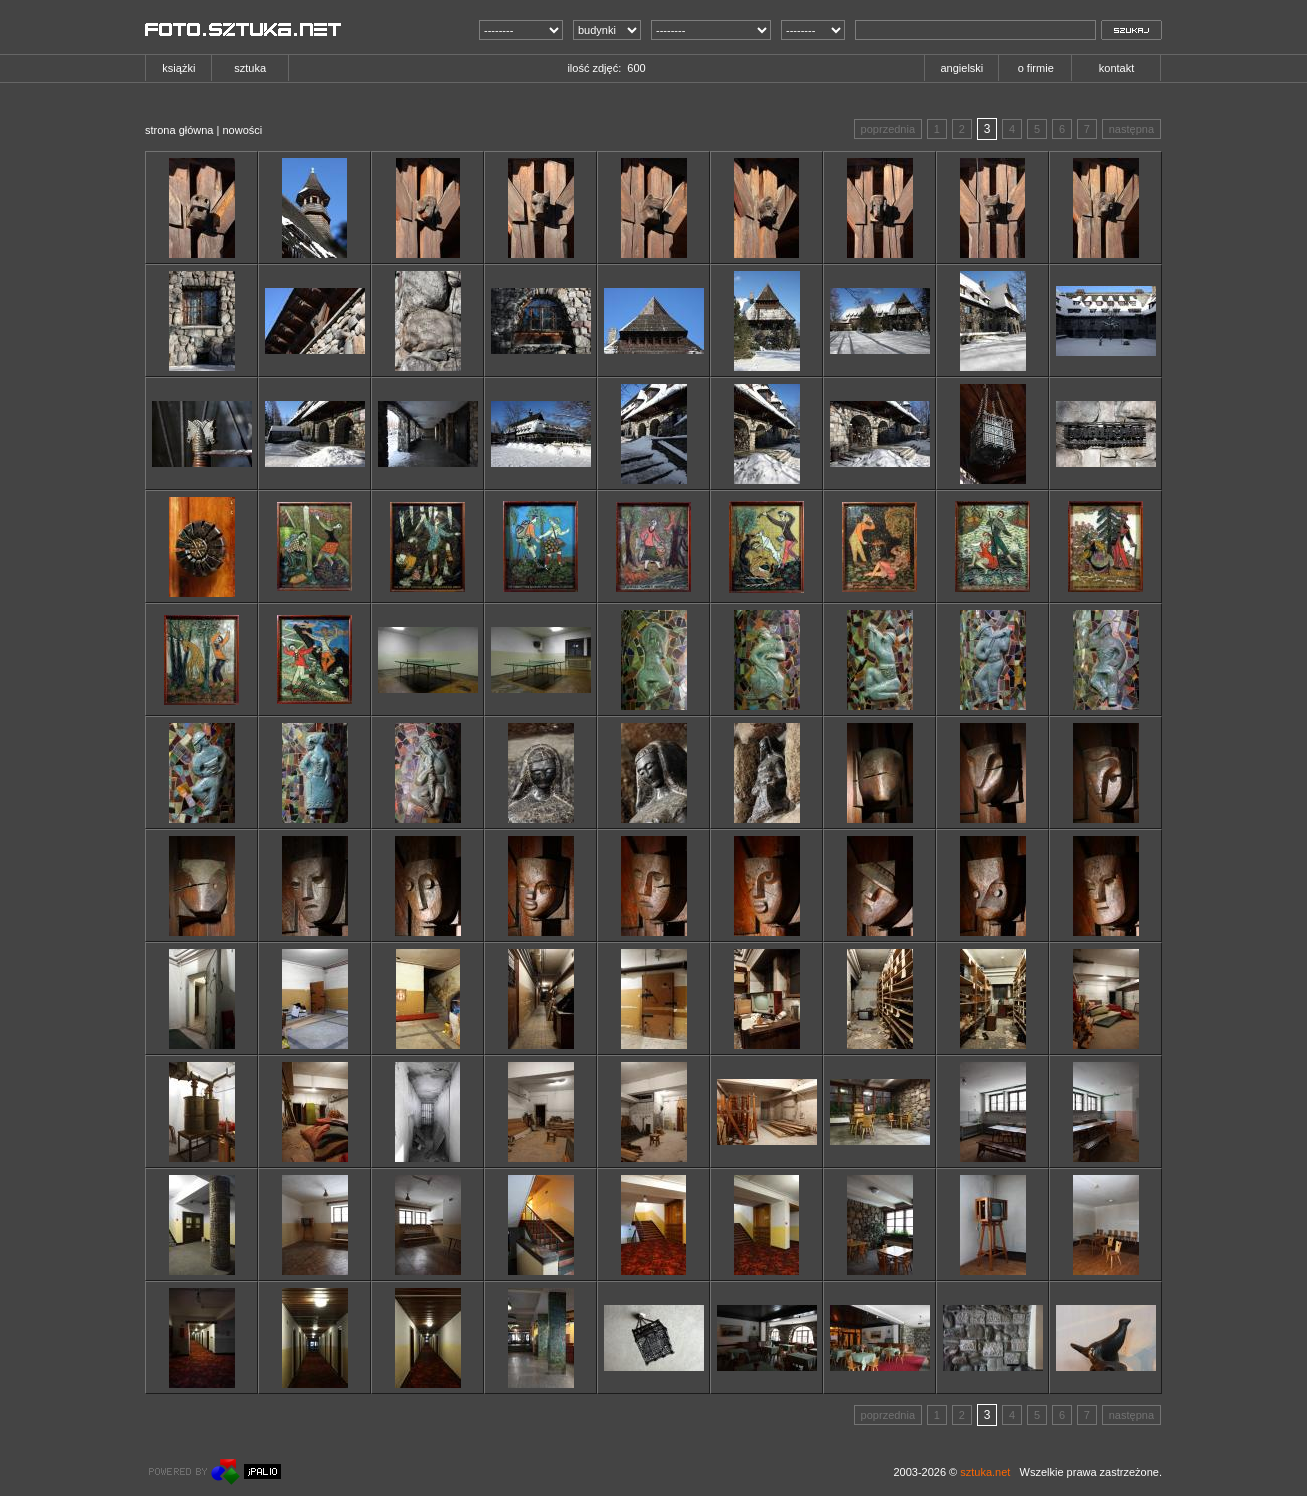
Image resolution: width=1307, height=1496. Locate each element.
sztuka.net (985, 1472)
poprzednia (888, 129)
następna (1131, 129)
